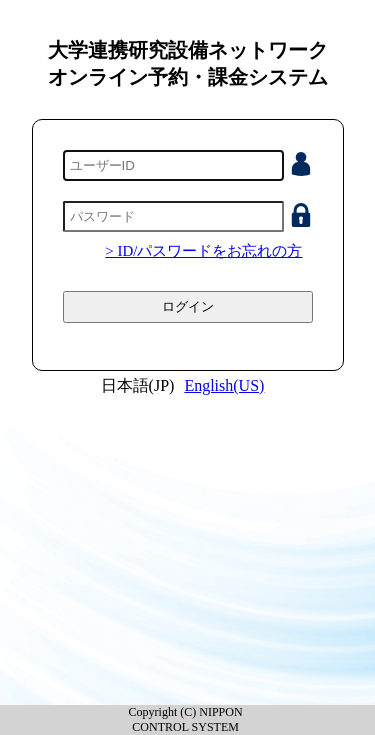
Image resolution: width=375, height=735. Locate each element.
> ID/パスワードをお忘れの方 (203, 251)
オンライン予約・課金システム (188, 77)
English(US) (224, 385)
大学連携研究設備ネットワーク (188, 50)
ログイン (188, 306)
